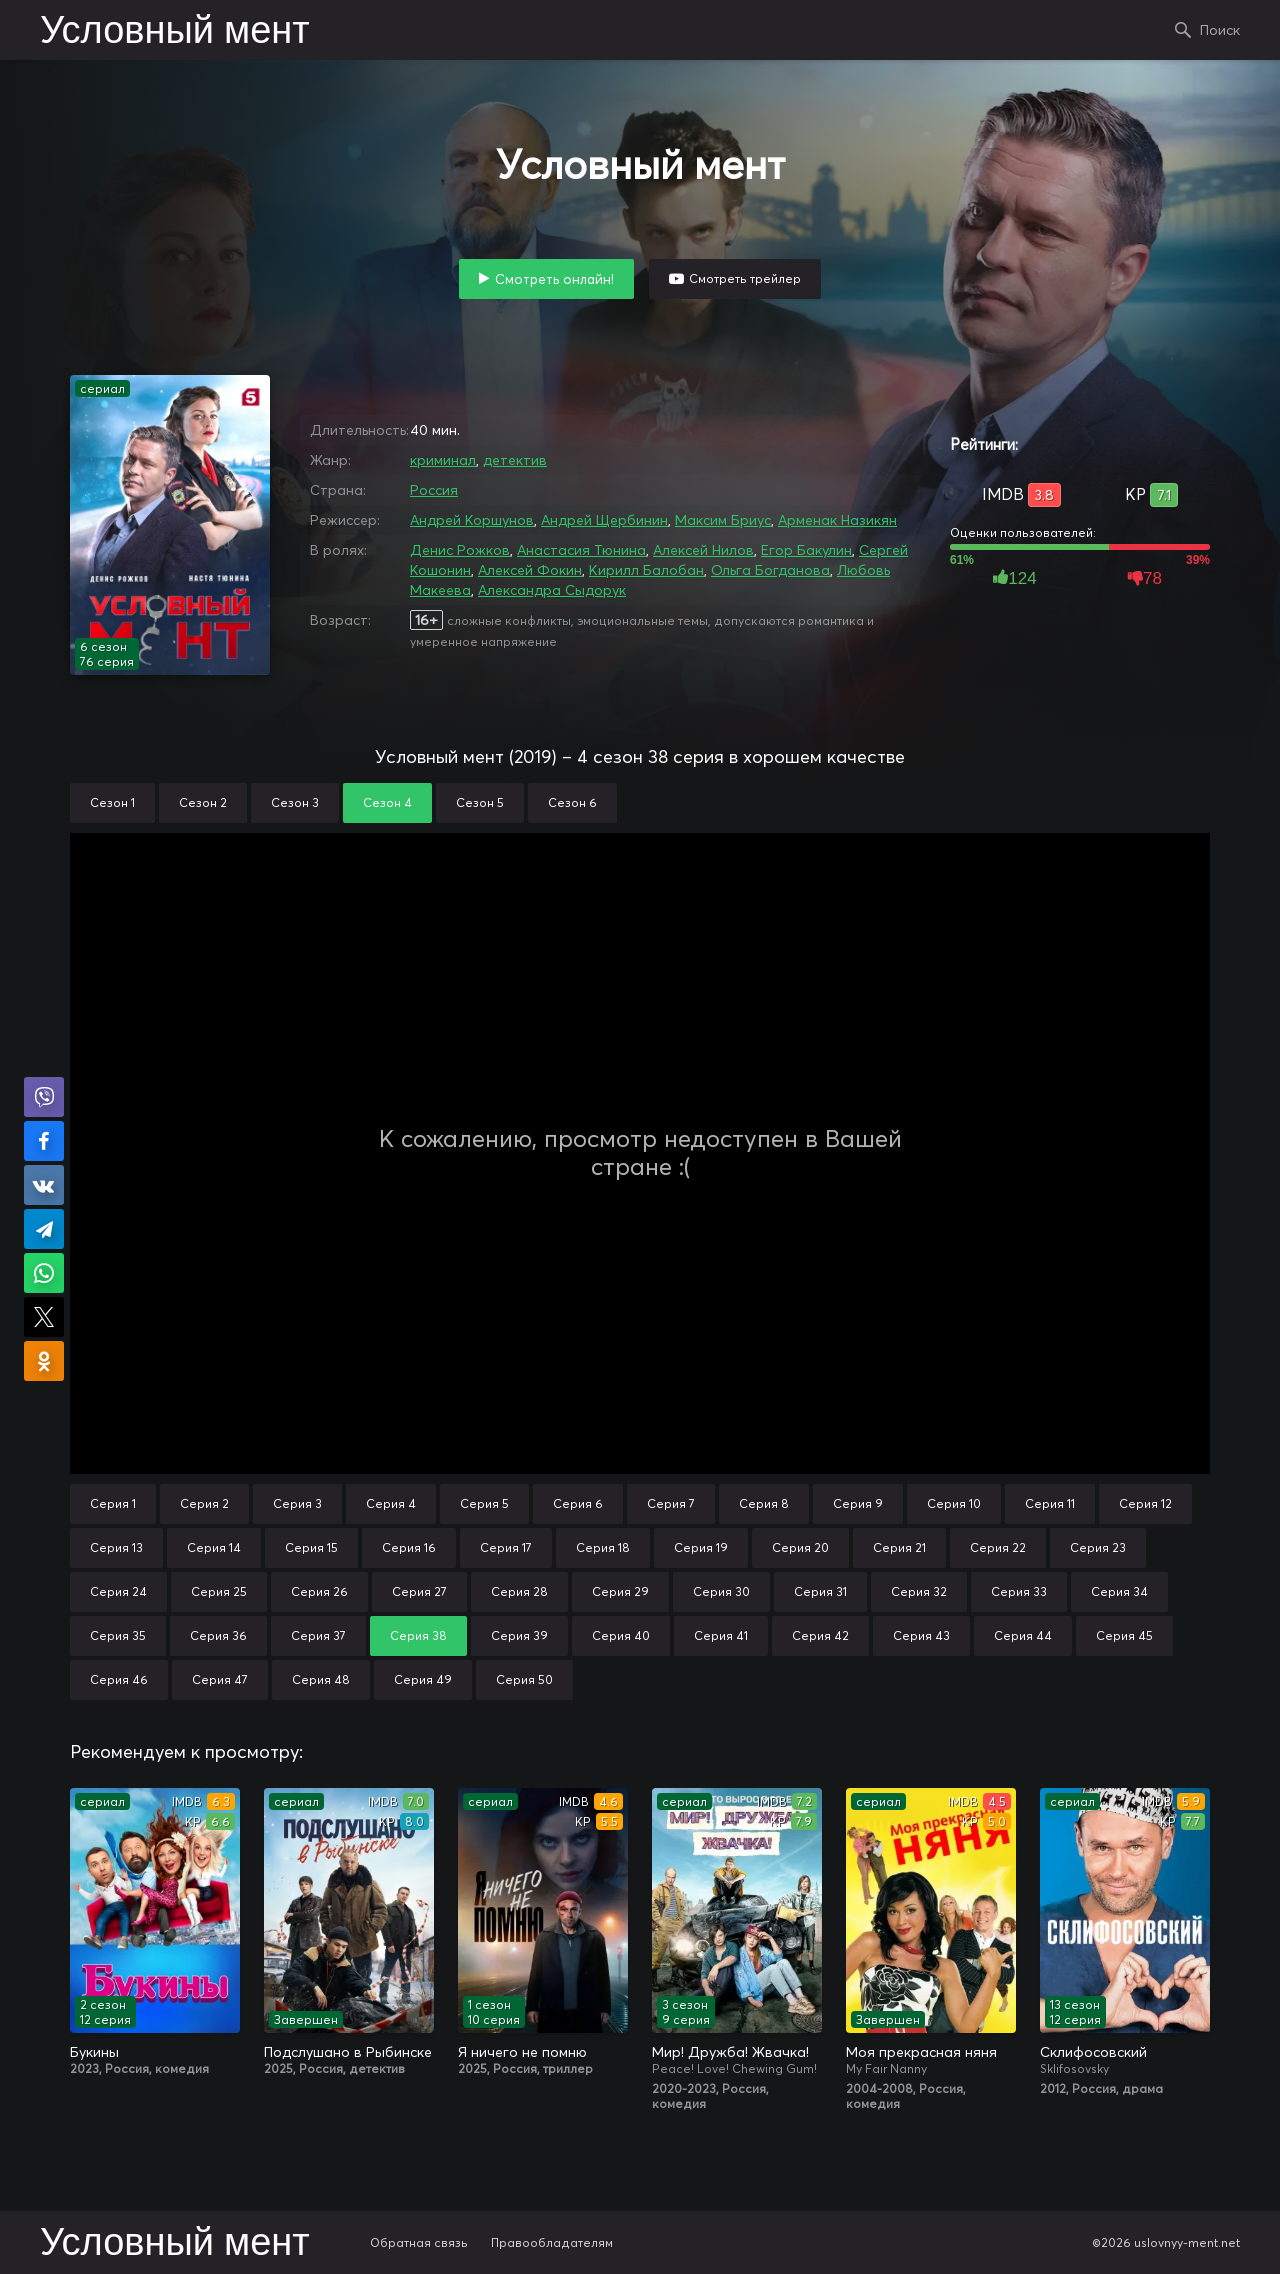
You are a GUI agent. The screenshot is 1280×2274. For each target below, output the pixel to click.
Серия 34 (1119, 1591)
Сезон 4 (387, 802)
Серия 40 (621, 1635)
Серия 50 (524, 1679)
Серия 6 (578, 1503)
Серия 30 (721, 1591)
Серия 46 (119, 1679)
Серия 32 (919, 1591)
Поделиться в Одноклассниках (44, 1361)
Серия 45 (1124, 1635)
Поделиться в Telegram (44, 1229)
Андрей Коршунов (472, 520)
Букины (94, 2052)
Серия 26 (319, 1591)
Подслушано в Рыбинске (348, 2052)
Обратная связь (419, 2242)
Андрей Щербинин (604, 520)
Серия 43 (921, 1635)
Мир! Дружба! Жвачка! (730, 2052)
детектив (515, 460)
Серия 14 (214, 1547)
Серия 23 (1098, 1547)
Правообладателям (552, 2242)
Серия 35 (118, 1635)
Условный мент (175, 32)
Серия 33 (1019, 1591)
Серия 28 (519, 1591)
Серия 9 (858, 1503)
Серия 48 (321, 1679)
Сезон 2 (203, 802)
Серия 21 (899, 1547)
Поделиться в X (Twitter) (44, 1317)
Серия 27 (419, 1591)
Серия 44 (1023, 1635)
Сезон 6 (572, 802)
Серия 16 (409, 1547)
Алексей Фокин (530, 570)
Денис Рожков (460, 550)
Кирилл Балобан (646, 570)
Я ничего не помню (522, 2052)
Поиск (1220, 30)
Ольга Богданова (770, 570)
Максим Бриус (723, 520)
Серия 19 (701, 1547)
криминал (443, 460)
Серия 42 (820, 1635)
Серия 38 (418, 1635)
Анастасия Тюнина (581, 550)
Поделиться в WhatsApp (44, 1273)
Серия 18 (603, 1547)
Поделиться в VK (44, 1185)
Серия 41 (721, 1635)
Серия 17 (506, 1547)
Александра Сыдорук (552, 590)
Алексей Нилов (703, 550)
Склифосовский (1093, 2052)
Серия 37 (318, 1635)
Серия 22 (998, 1547)
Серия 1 (113, 1503)
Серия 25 (219, 1591)
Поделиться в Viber (44, 1097)
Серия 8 (764, 1503)
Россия (434, 490)
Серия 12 (1145, 1503)
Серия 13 (116, 1547)
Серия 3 (297, 1503)
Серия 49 (423, 1679)
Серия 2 (204, 1503)
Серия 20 (800, 1547)
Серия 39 (519, 1635)
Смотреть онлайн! (554, 279)
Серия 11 (1050, 1503)
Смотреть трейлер (745, 278)
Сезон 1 (112, 802)
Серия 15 (311, 1547)
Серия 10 (954, 1503)
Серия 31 (820, 1591)
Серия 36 (218, 1635)
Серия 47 (220, 1679)
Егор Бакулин (806, 550)
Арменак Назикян (837, 520)
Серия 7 (671, 1503)
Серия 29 (620, 1591)
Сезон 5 (480, 802)
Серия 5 (484, 1503)
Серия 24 (118, 1591)
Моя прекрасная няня (921, 2052)
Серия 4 (391, 1503)
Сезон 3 (295, 802)
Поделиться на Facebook (44, 1141)
